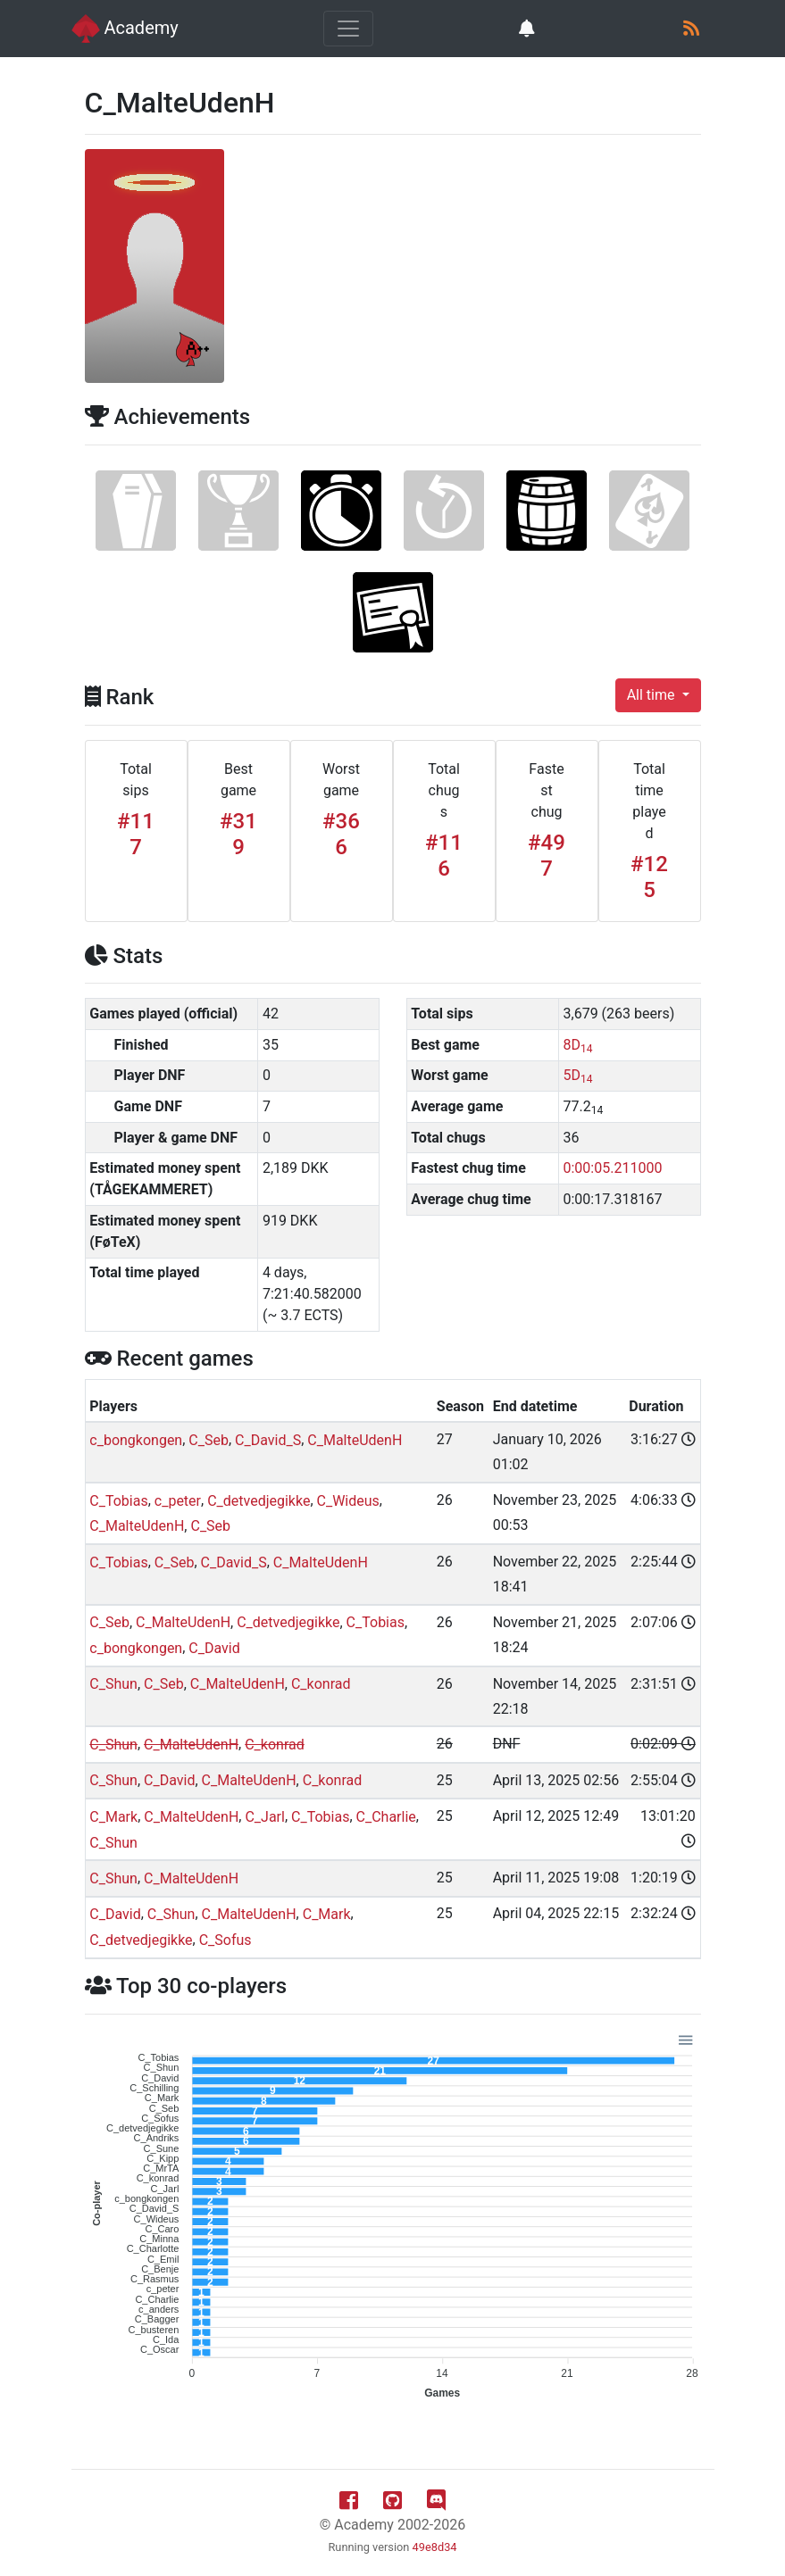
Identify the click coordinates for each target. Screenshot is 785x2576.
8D (578, 1044)
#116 (444, 855)
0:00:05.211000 (613, 1167)
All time (653, 694)
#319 (238, 834)
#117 (135, 834)
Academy (125, 28)
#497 (546, 855)
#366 (341, 834)
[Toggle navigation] (348, 28)
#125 (649, 877)
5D (578, 1075)
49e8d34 (435, 2547)
